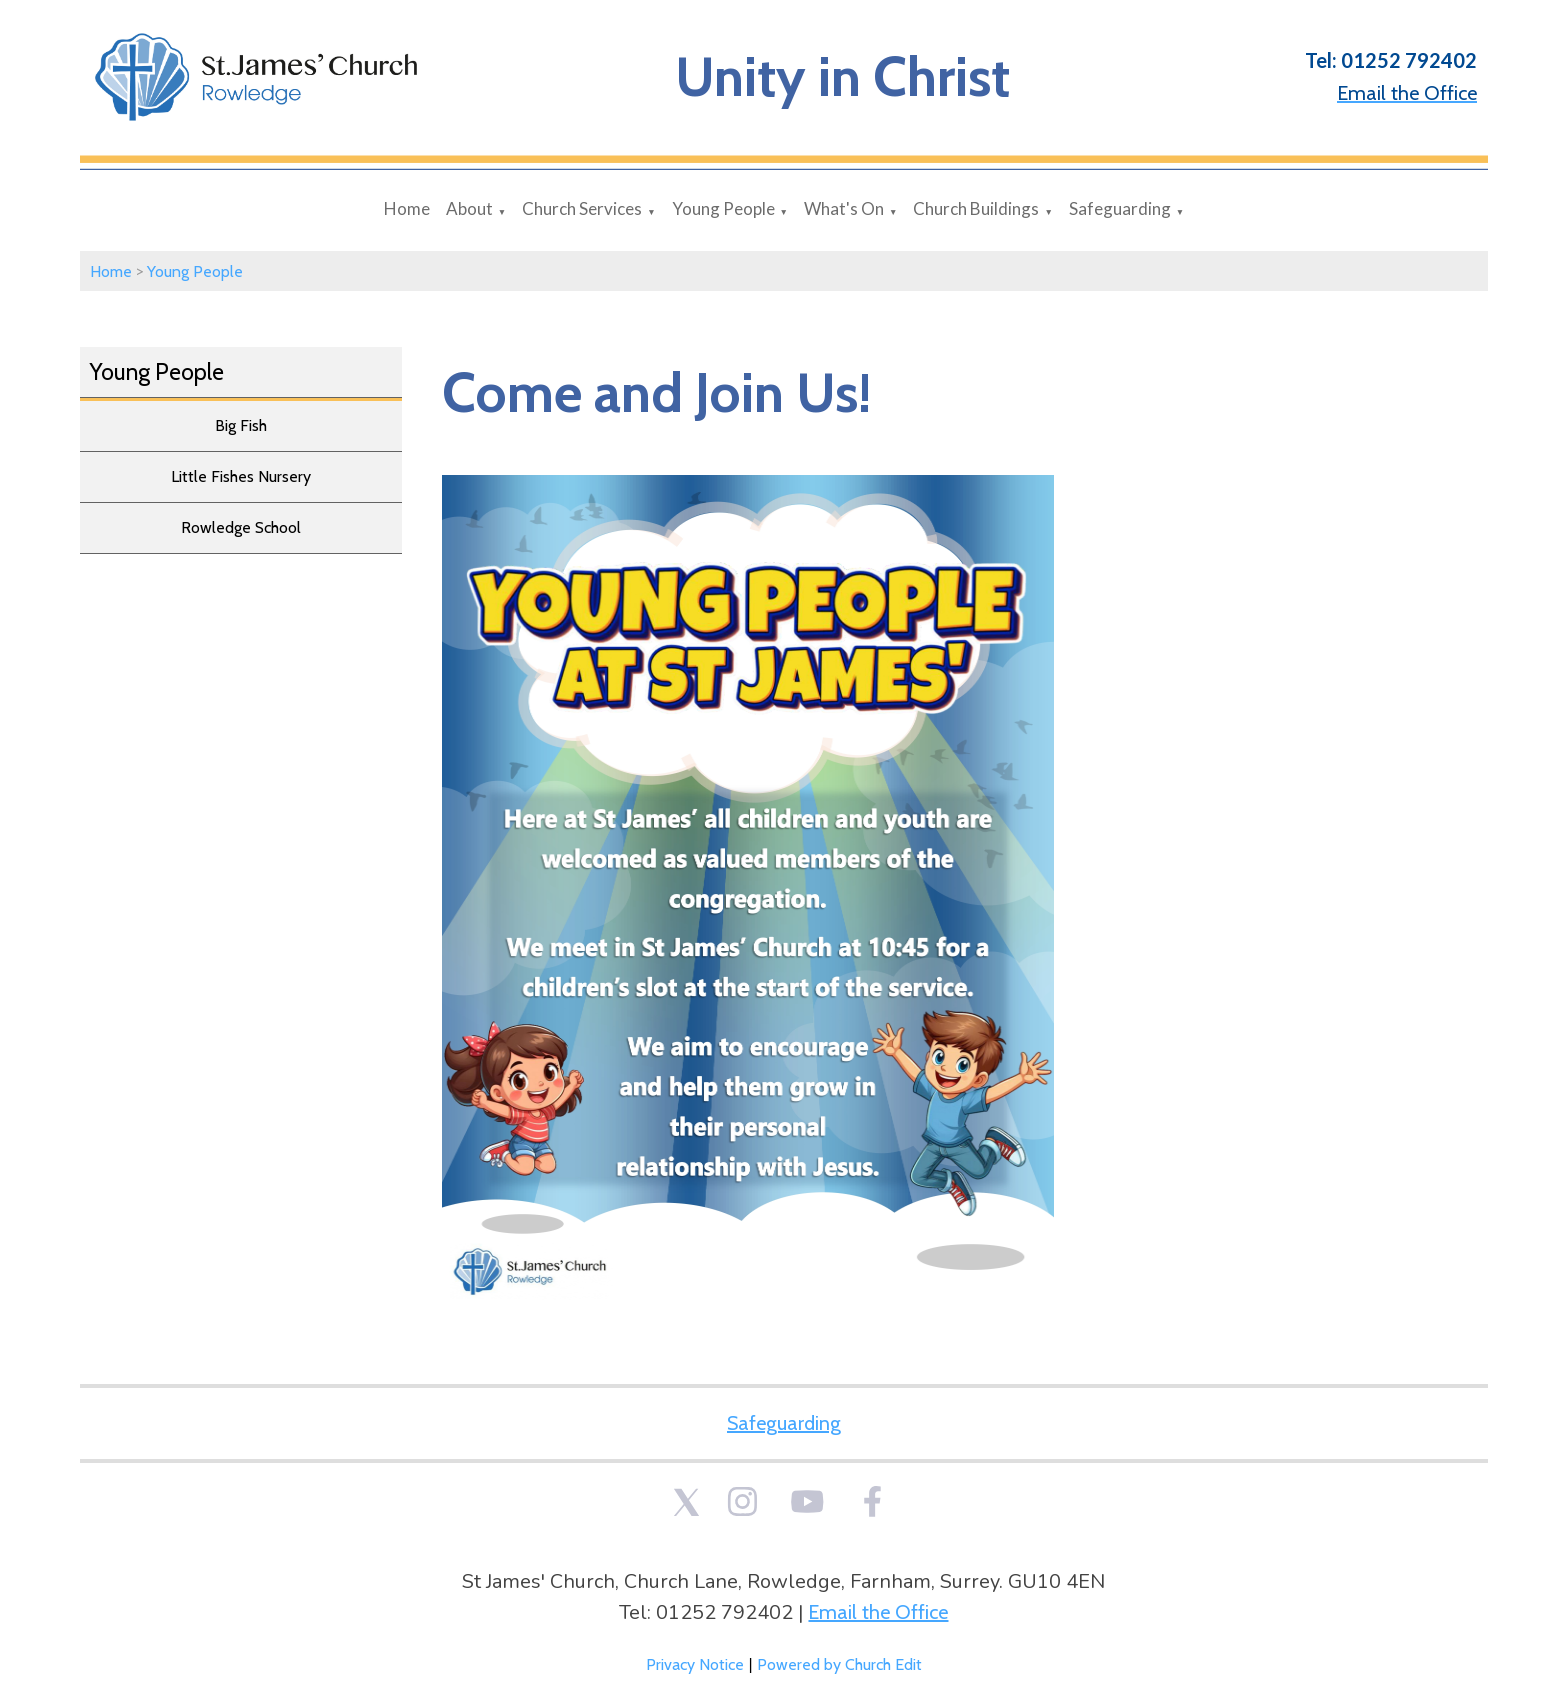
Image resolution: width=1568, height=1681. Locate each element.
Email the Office (878, 1612)
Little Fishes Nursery (241, 476)
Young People (723, 208)
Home (407, 208)
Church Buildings (976, 208)
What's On (844, 208)
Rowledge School (241, 527)
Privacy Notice (695, 1664)
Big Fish (241, 425)
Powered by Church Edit (839, 1664)
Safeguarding (1120, 208)
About (469, 208)
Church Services (582, 208)
